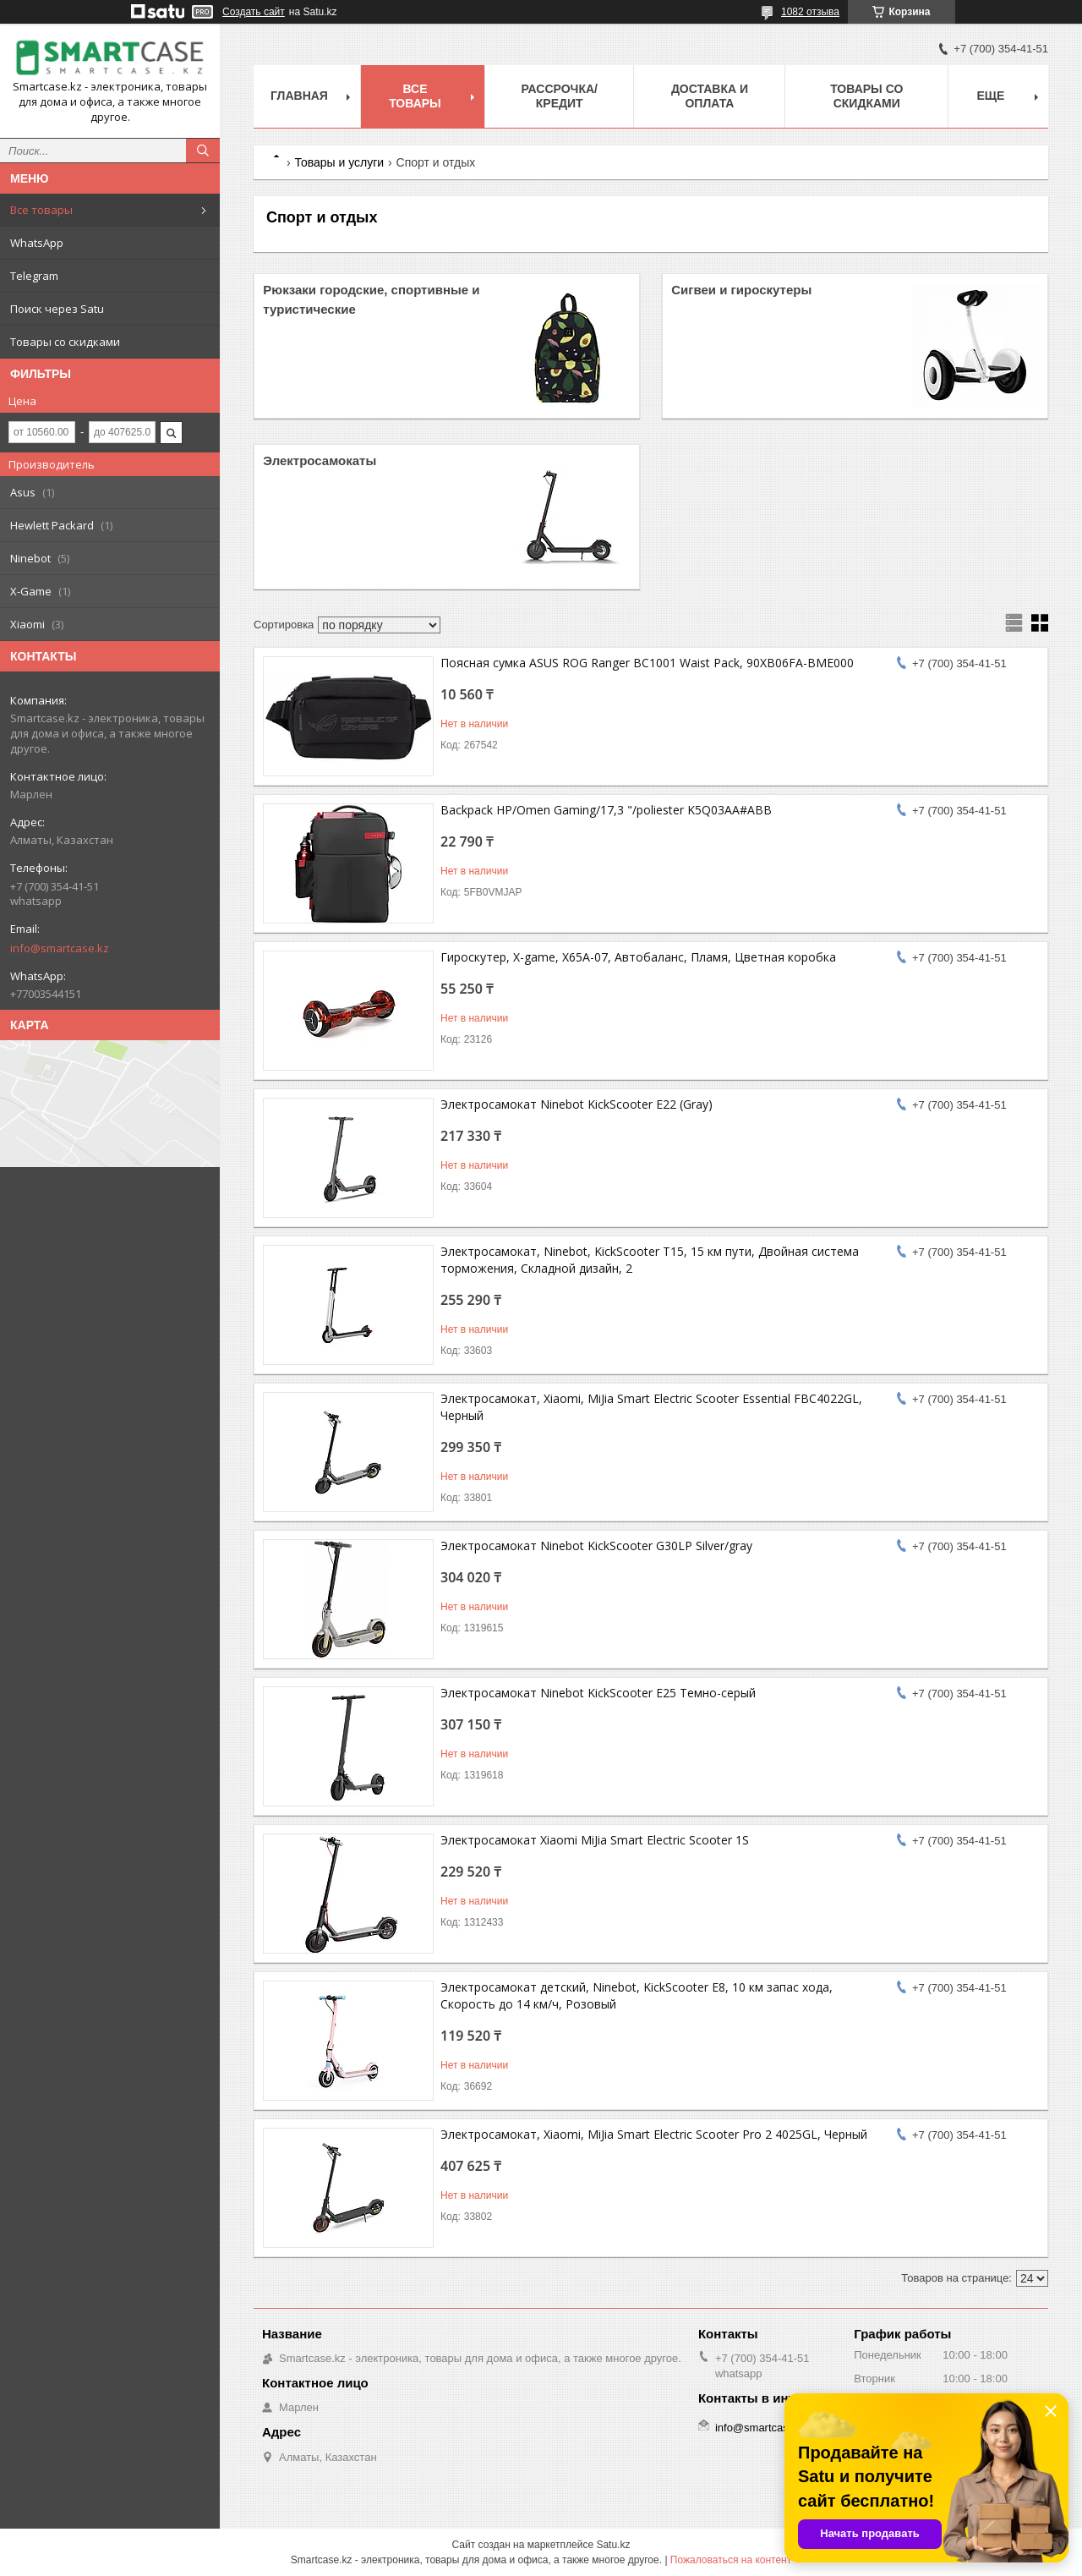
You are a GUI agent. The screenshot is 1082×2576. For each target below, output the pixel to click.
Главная (299, 95)
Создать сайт (253, 12)
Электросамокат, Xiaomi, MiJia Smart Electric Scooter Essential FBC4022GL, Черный (651, 1406)
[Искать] (203, 150)
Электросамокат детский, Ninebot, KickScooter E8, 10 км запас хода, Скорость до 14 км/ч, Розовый (636, 1995)
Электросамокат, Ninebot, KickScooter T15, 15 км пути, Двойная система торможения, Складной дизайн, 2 (649, 1259)
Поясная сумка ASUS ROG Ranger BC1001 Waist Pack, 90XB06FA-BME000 (647, 663)
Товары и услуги (339, 162)
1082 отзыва (810, 12)
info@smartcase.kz (59, 948)
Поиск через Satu (57, 308)
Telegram (34, 275)
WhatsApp (36, 242)
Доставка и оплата (709, 96)
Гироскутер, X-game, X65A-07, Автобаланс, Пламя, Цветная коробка (638, 957)
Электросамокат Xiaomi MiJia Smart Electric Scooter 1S (594, 1840)
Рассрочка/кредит (559, 96)
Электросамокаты (319, 460)
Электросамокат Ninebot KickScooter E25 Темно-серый (598, 1693)
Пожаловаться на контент (730, 2560)
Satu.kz (613, 2545)
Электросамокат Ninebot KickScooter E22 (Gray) (576, 1104)
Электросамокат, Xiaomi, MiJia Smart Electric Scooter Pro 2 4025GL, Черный (653, 2134)
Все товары (41, 209)
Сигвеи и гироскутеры (741, 289)
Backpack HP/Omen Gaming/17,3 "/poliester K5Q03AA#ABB (606, 810)
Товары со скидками (65, 341)
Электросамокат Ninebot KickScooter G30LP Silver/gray (596, 1545)
